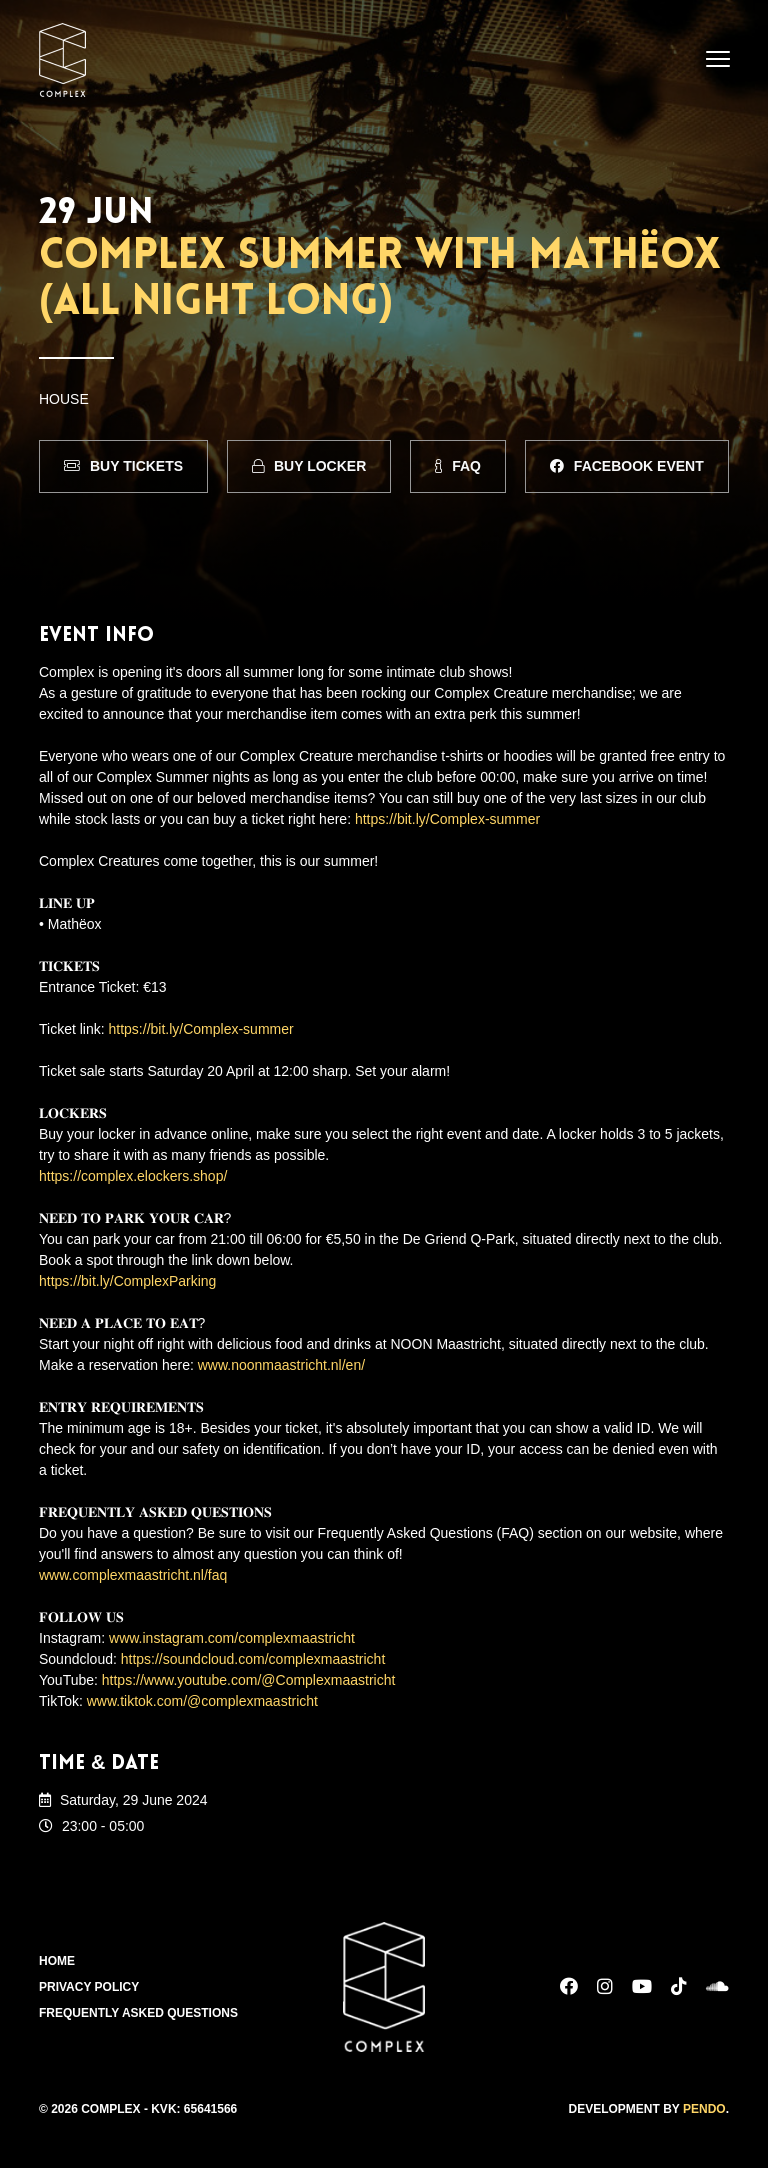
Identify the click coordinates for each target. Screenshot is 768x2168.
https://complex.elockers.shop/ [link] (133, 1176)
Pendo (704, 2109)
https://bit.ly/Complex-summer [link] (447, 819)
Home (57, 1961)
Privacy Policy (89, 1987)
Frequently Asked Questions (138, 2013)
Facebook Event (627, 466)
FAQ (458, 466)
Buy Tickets (123, 466)
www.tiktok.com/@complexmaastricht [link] (202, 1701)
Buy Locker (309, 466)
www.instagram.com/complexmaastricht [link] (232, 1638)
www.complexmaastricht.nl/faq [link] (133, 1575)
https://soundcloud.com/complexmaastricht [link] (253, 1659)
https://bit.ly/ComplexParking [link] (127, 1281)
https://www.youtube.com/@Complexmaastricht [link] (249, 1680)
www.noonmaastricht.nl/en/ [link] (281, 1365)
